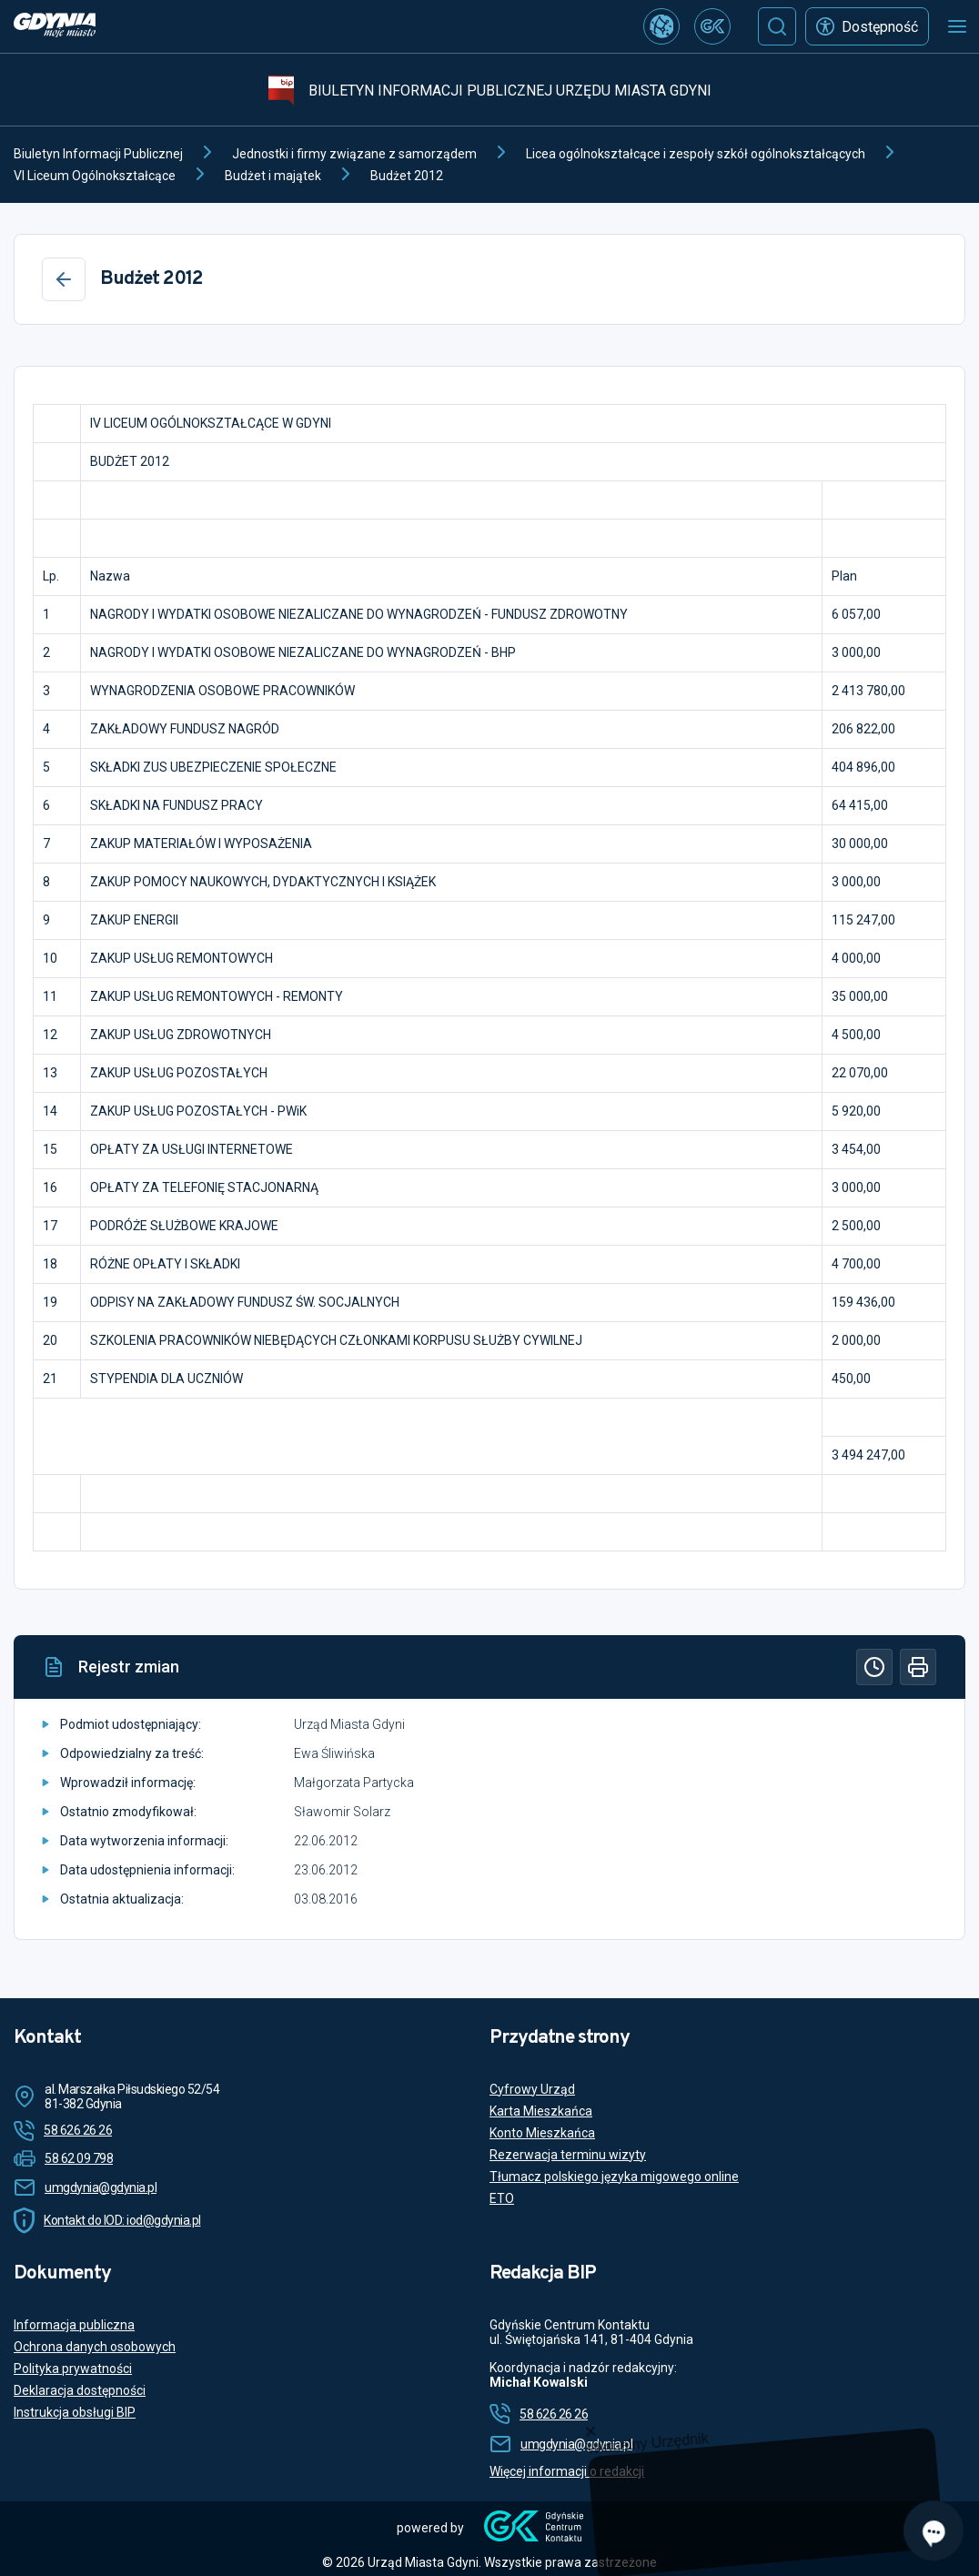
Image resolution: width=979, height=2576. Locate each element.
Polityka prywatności (73, 2368)
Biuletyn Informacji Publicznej (98, 153)
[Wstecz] (64, 279)
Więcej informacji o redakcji (567, 2471)
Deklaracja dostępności (80, 2390)
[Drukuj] (918, 1667)
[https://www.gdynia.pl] (55, 27)
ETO (502, 2198)
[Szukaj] (777, 26)
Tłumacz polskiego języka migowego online (614, 2176)
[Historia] (874, 1667)
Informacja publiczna (74, 2325)
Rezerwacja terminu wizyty (568, 2154)
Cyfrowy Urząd (532, 2089)
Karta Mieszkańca (541, 2111)
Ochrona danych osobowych (95, 2346)
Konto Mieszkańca (542, 2133)
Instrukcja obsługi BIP (75, 2412)
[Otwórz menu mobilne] (957, 26)
